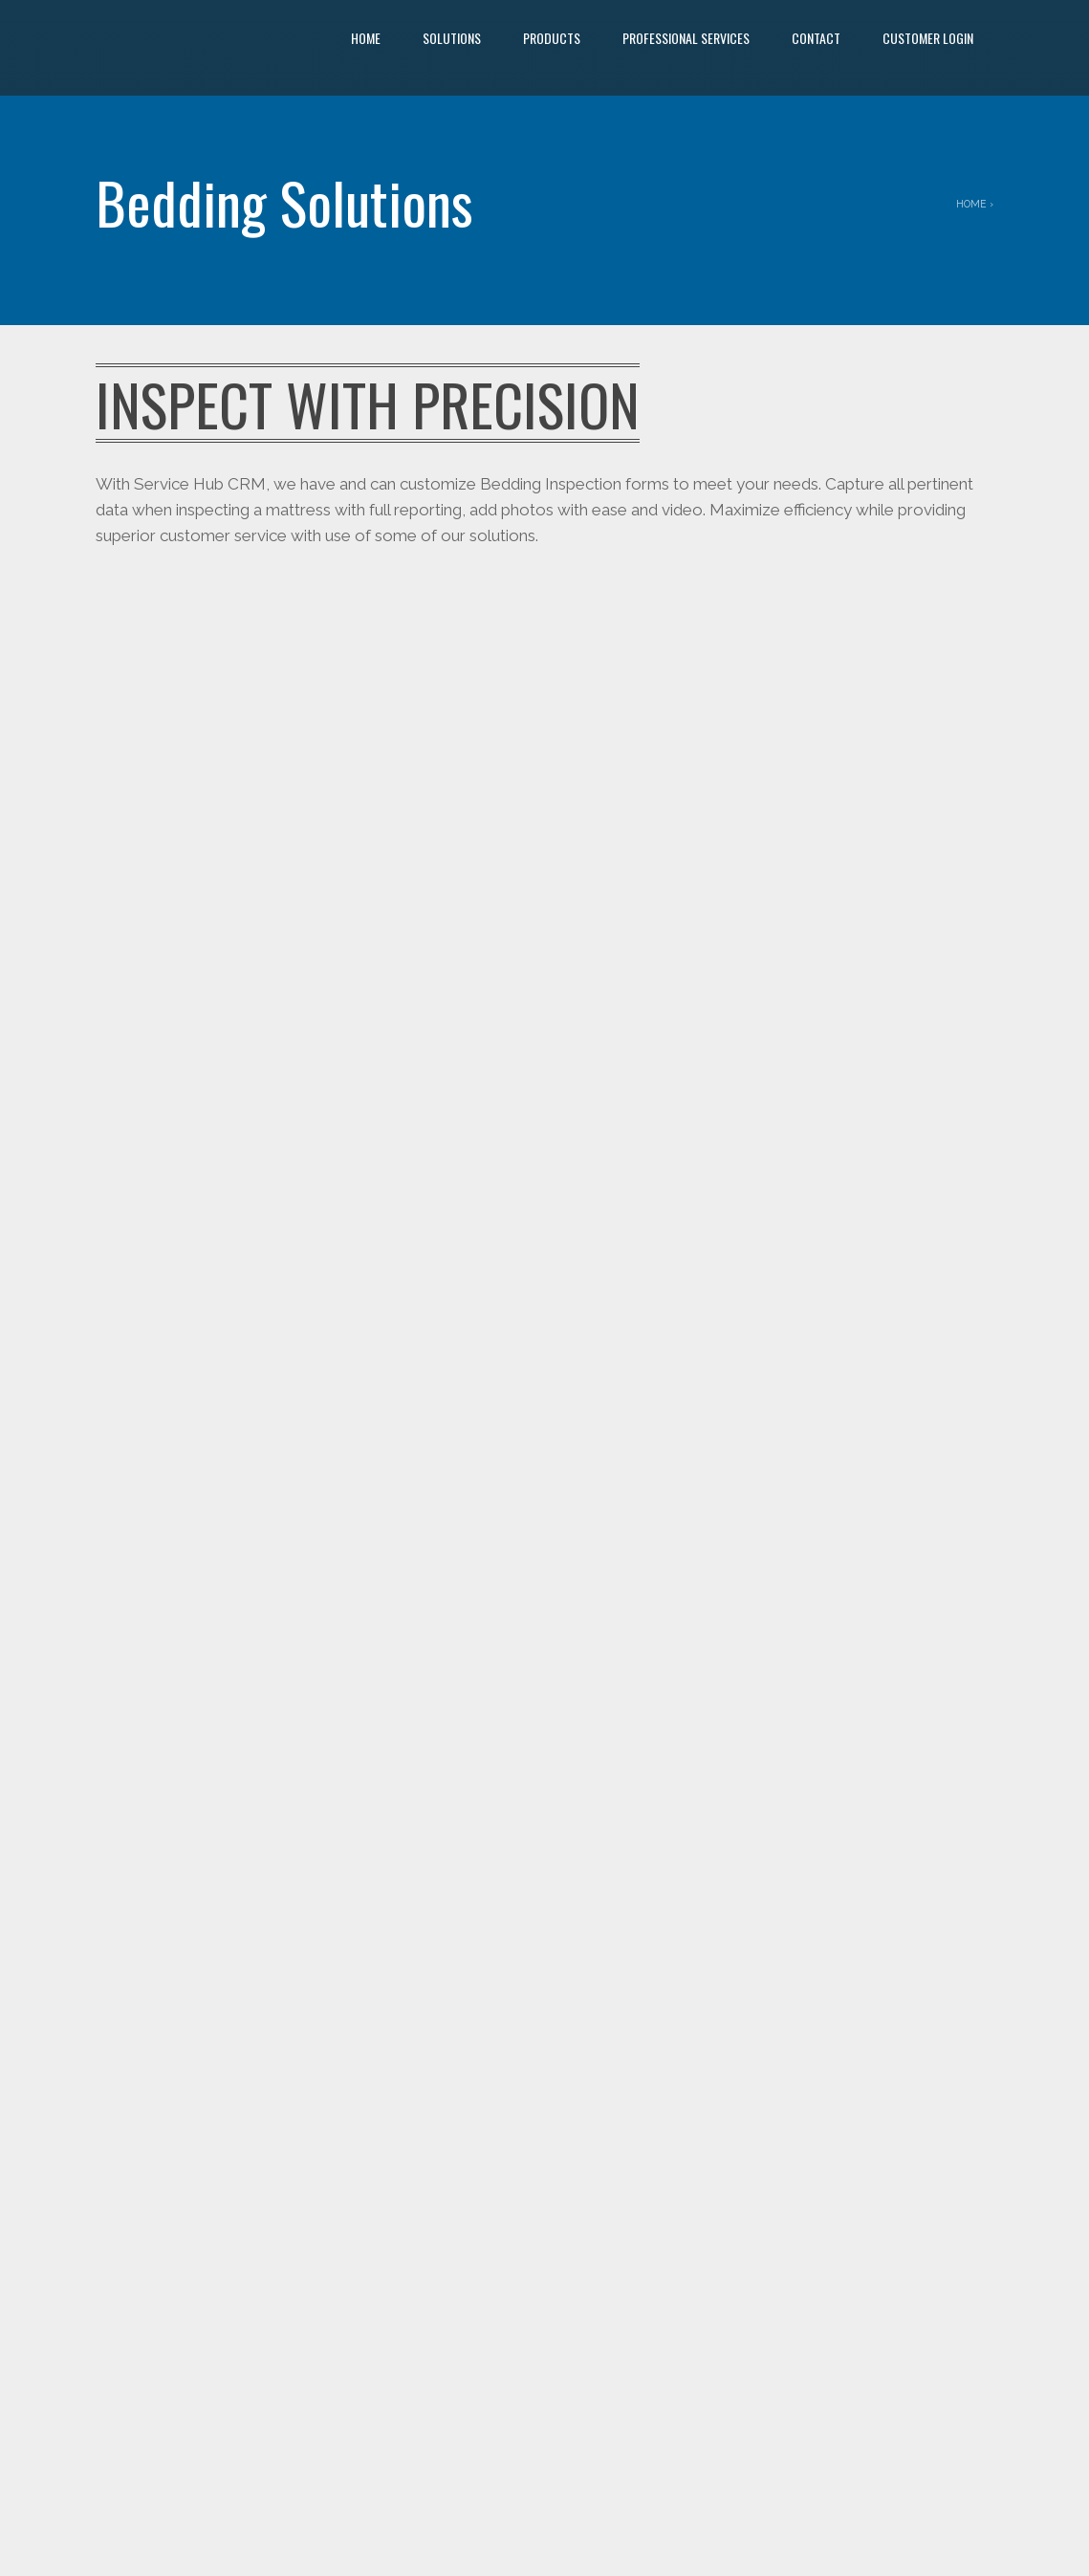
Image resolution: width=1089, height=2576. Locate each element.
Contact (816, 38)
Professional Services (686, 38)
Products (551, 38)
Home (366, 38)
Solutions (452, 38)
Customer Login (927, 38)
